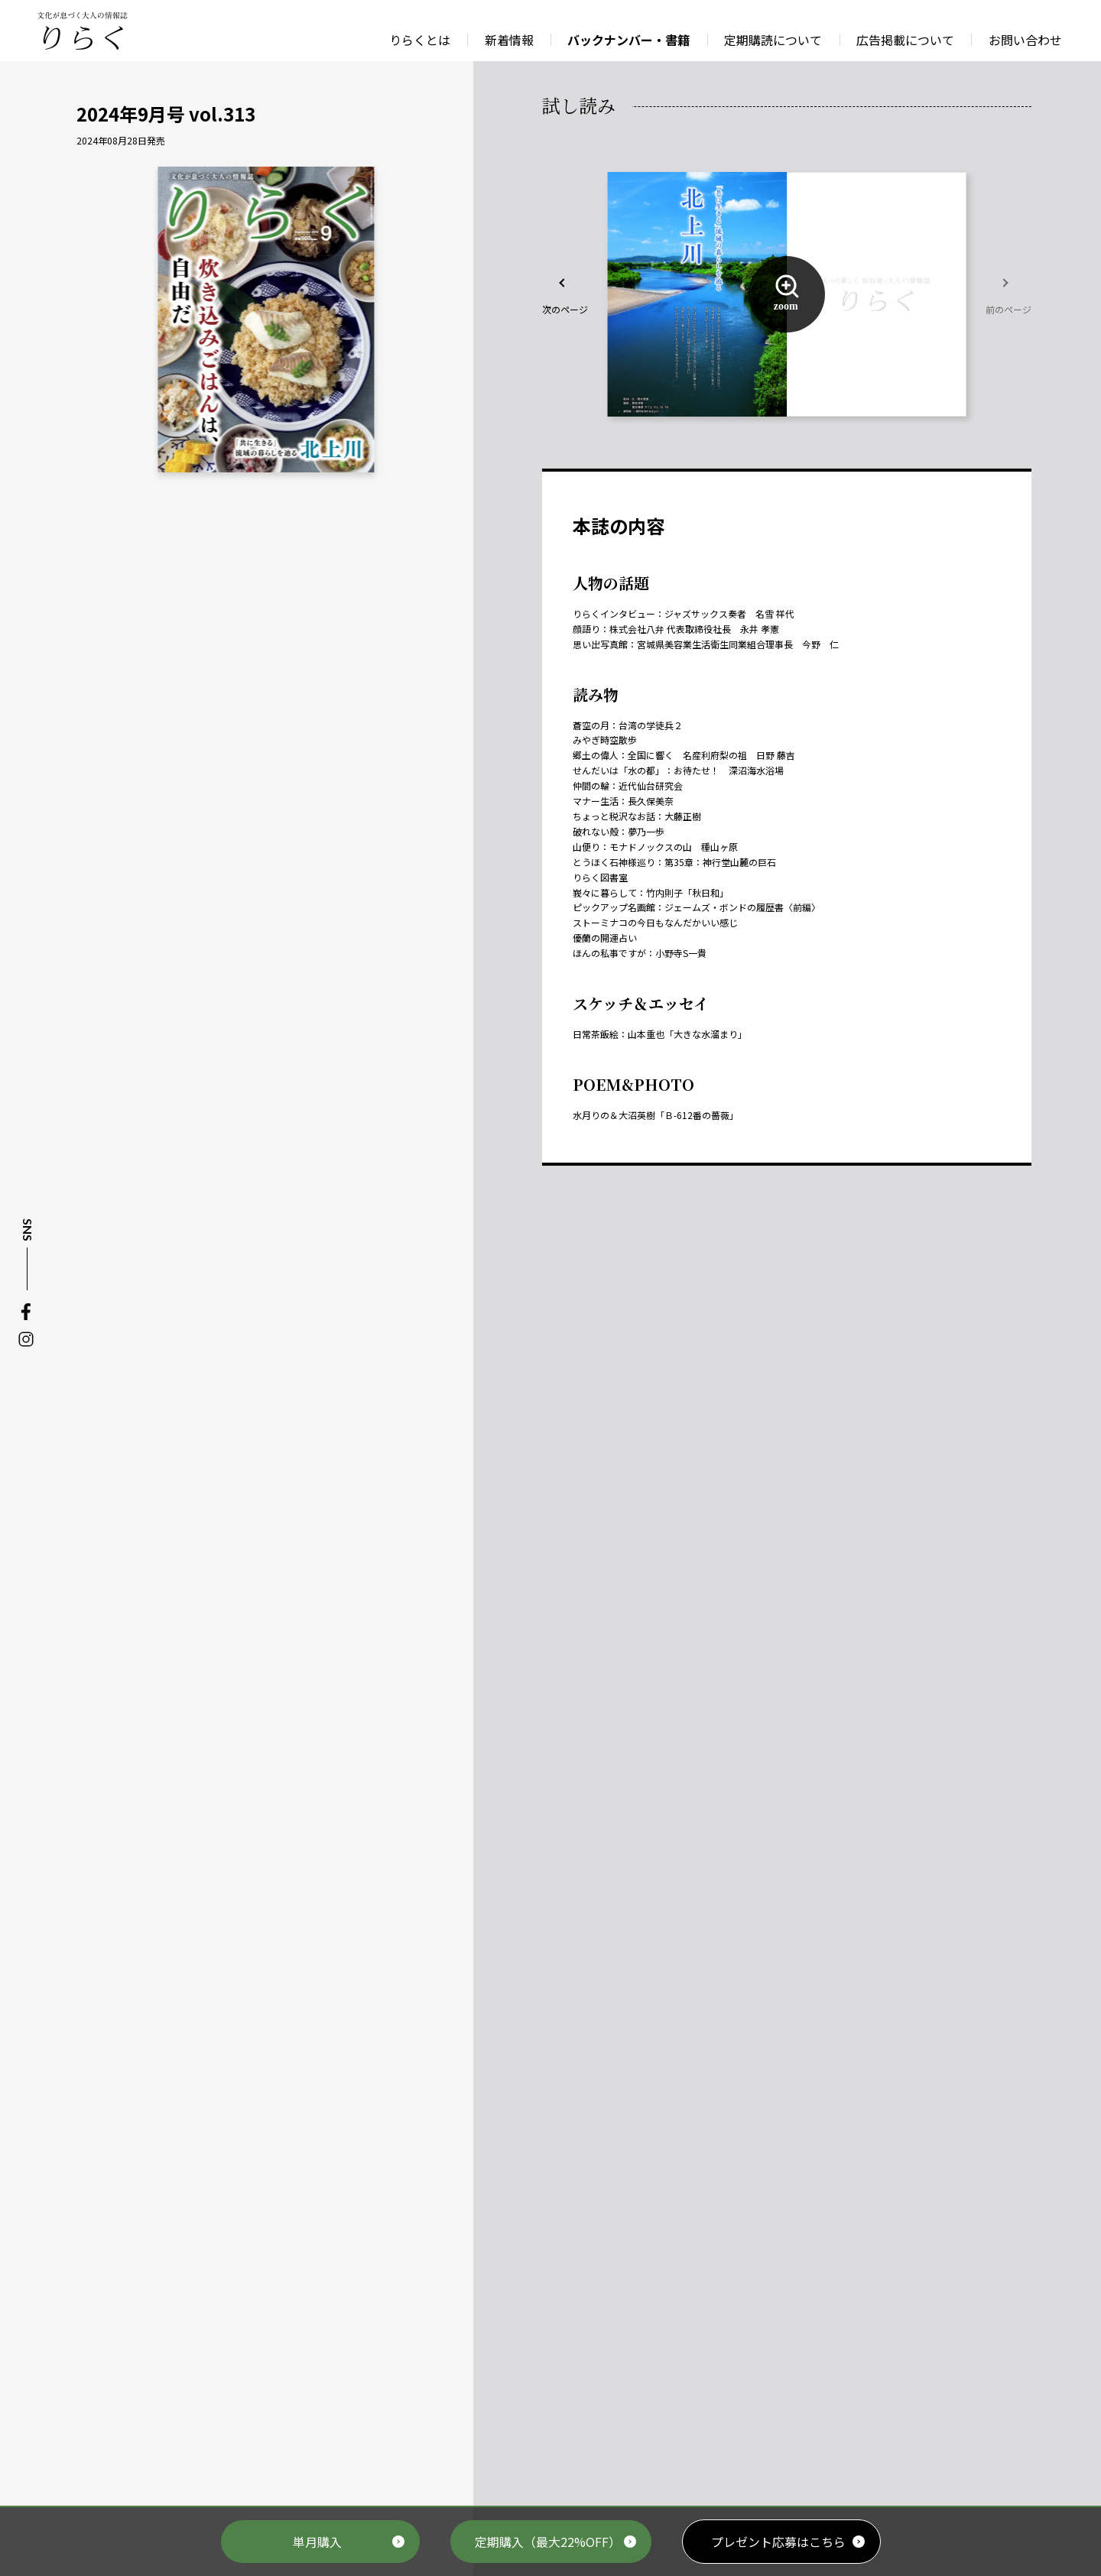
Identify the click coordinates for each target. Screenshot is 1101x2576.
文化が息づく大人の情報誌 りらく (82, 30)
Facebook (26, 1312)
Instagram (26, 1339)
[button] (565, 294)
